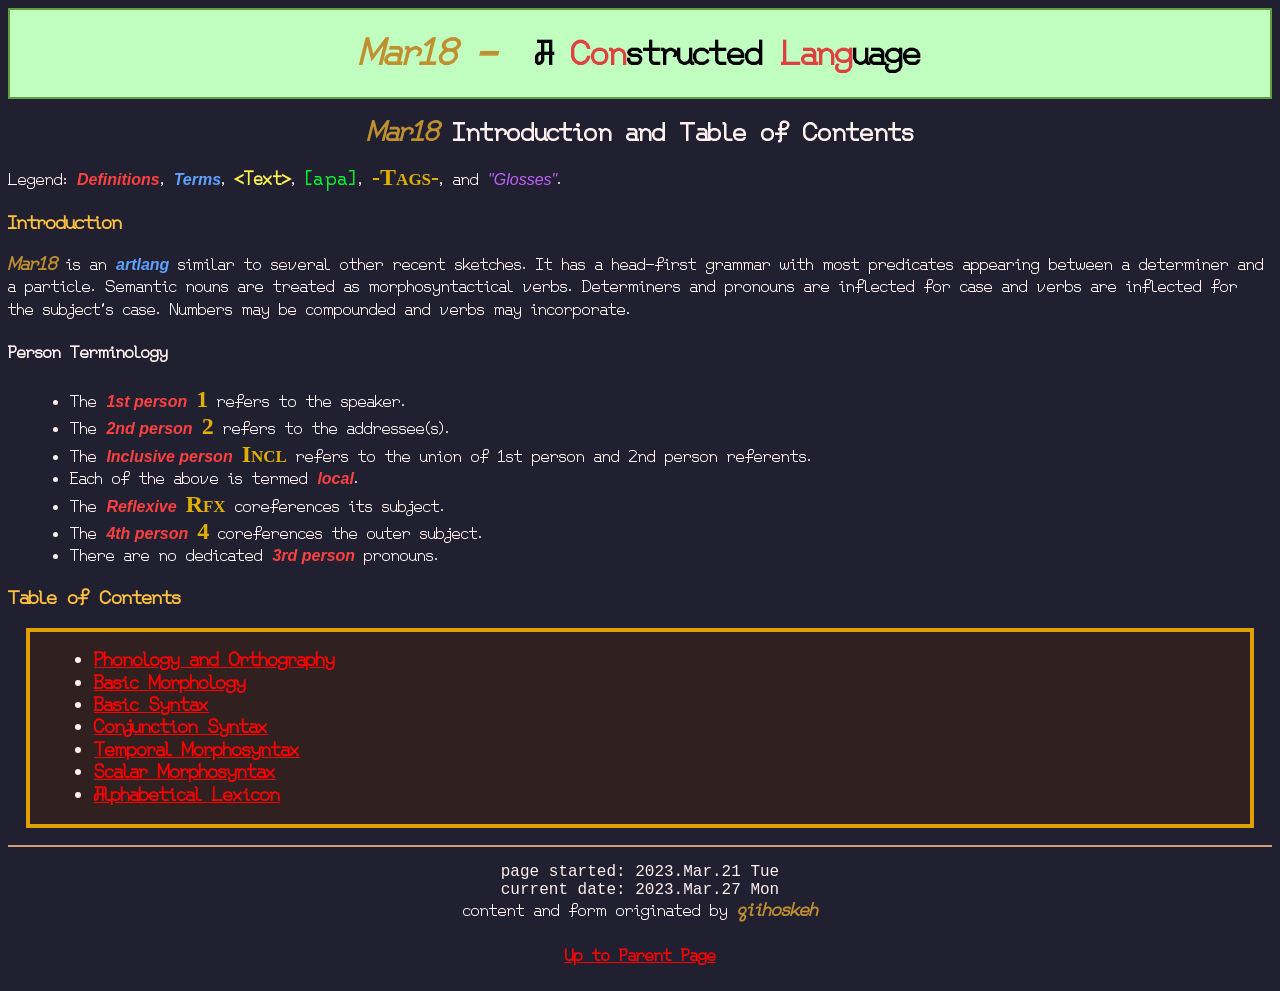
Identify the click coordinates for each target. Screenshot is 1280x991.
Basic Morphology (170, 683)
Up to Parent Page (640, 963)
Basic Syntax (151, 705)
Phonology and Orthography (214, 660)
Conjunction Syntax (181, 727)
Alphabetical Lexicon (187, 795)
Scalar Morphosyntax (185, 772)
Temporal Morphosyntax (197, 750)
